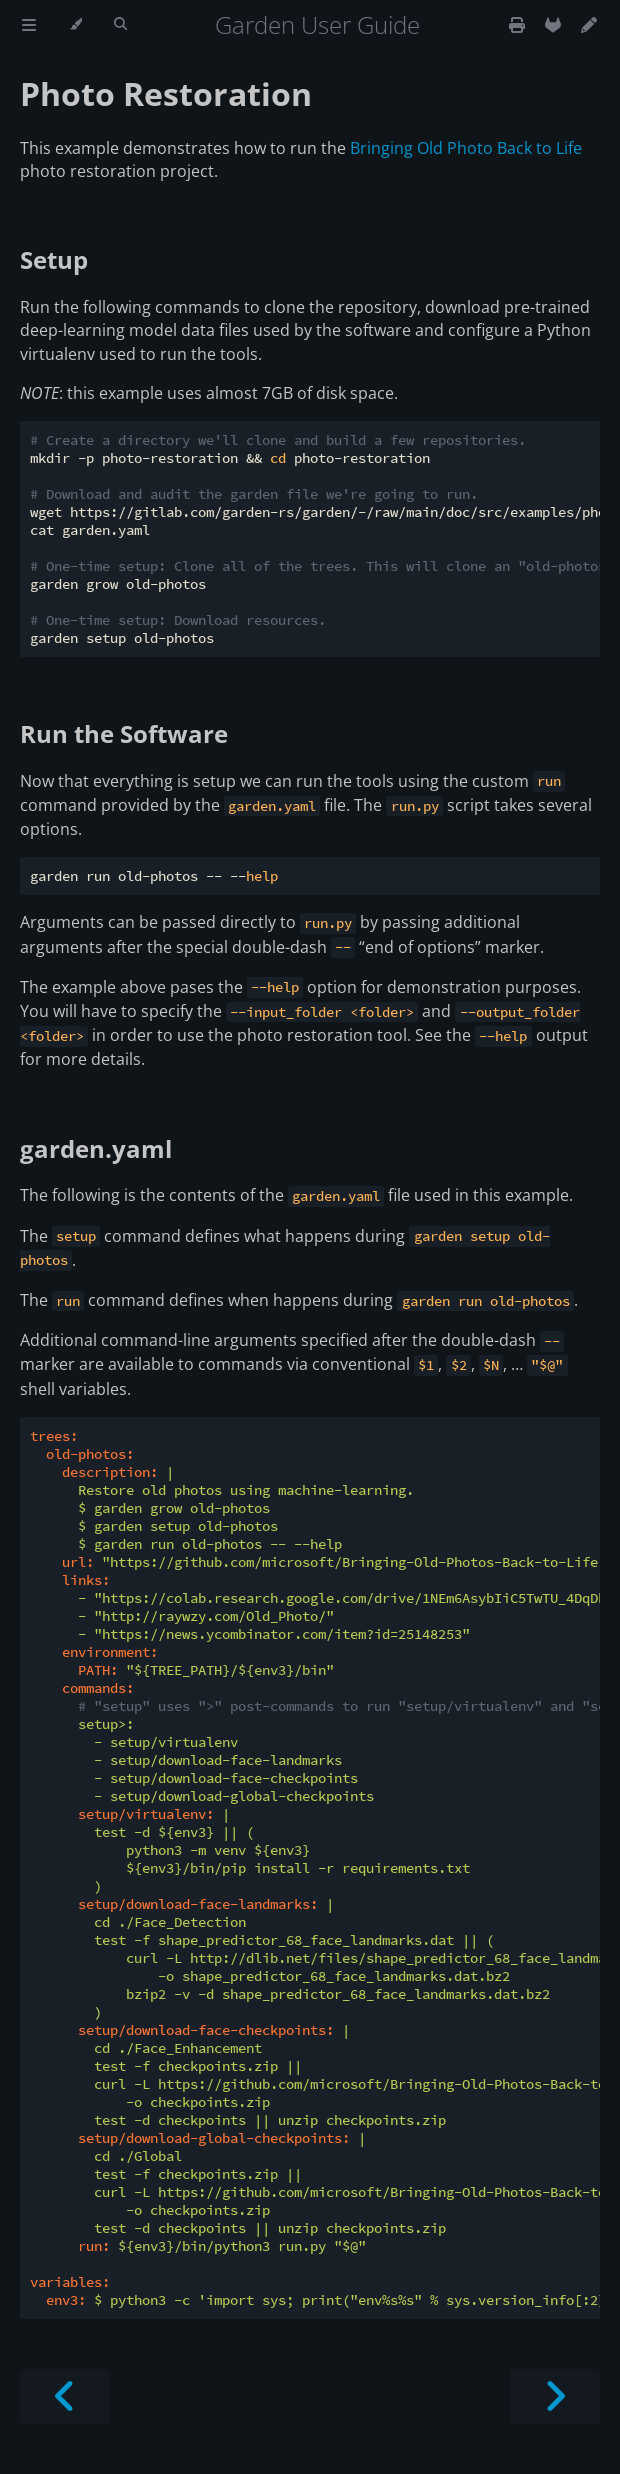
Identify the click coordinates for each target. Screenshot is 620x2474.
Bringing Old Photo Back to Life (466, 148)
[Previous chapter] (65, 2396)
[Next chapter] (555, 2396)
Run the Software (124, 733)
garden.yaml (96, 1148)
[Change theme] (75, 25)
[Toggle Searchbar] (120, 25)
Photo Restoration (166, 93)
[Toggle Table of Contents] (29, 25)
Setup (54, 259)
